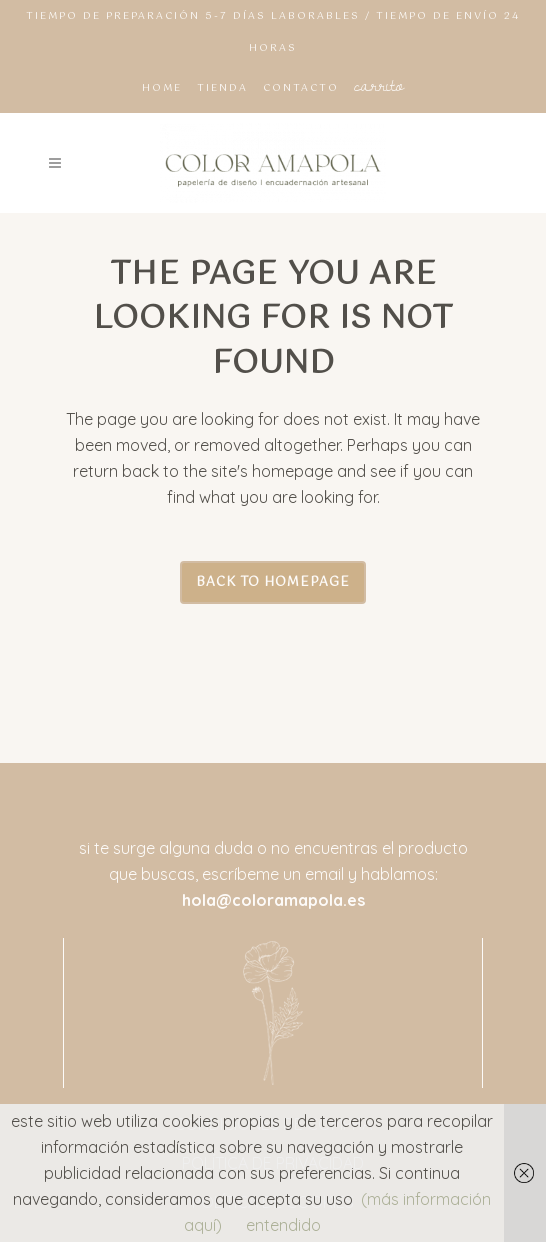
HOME (162, 88)
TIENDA (222, 88)
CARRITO (379, 84)
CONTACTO (301, 88)
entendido (283, 1225)
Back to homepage (273, 582)
